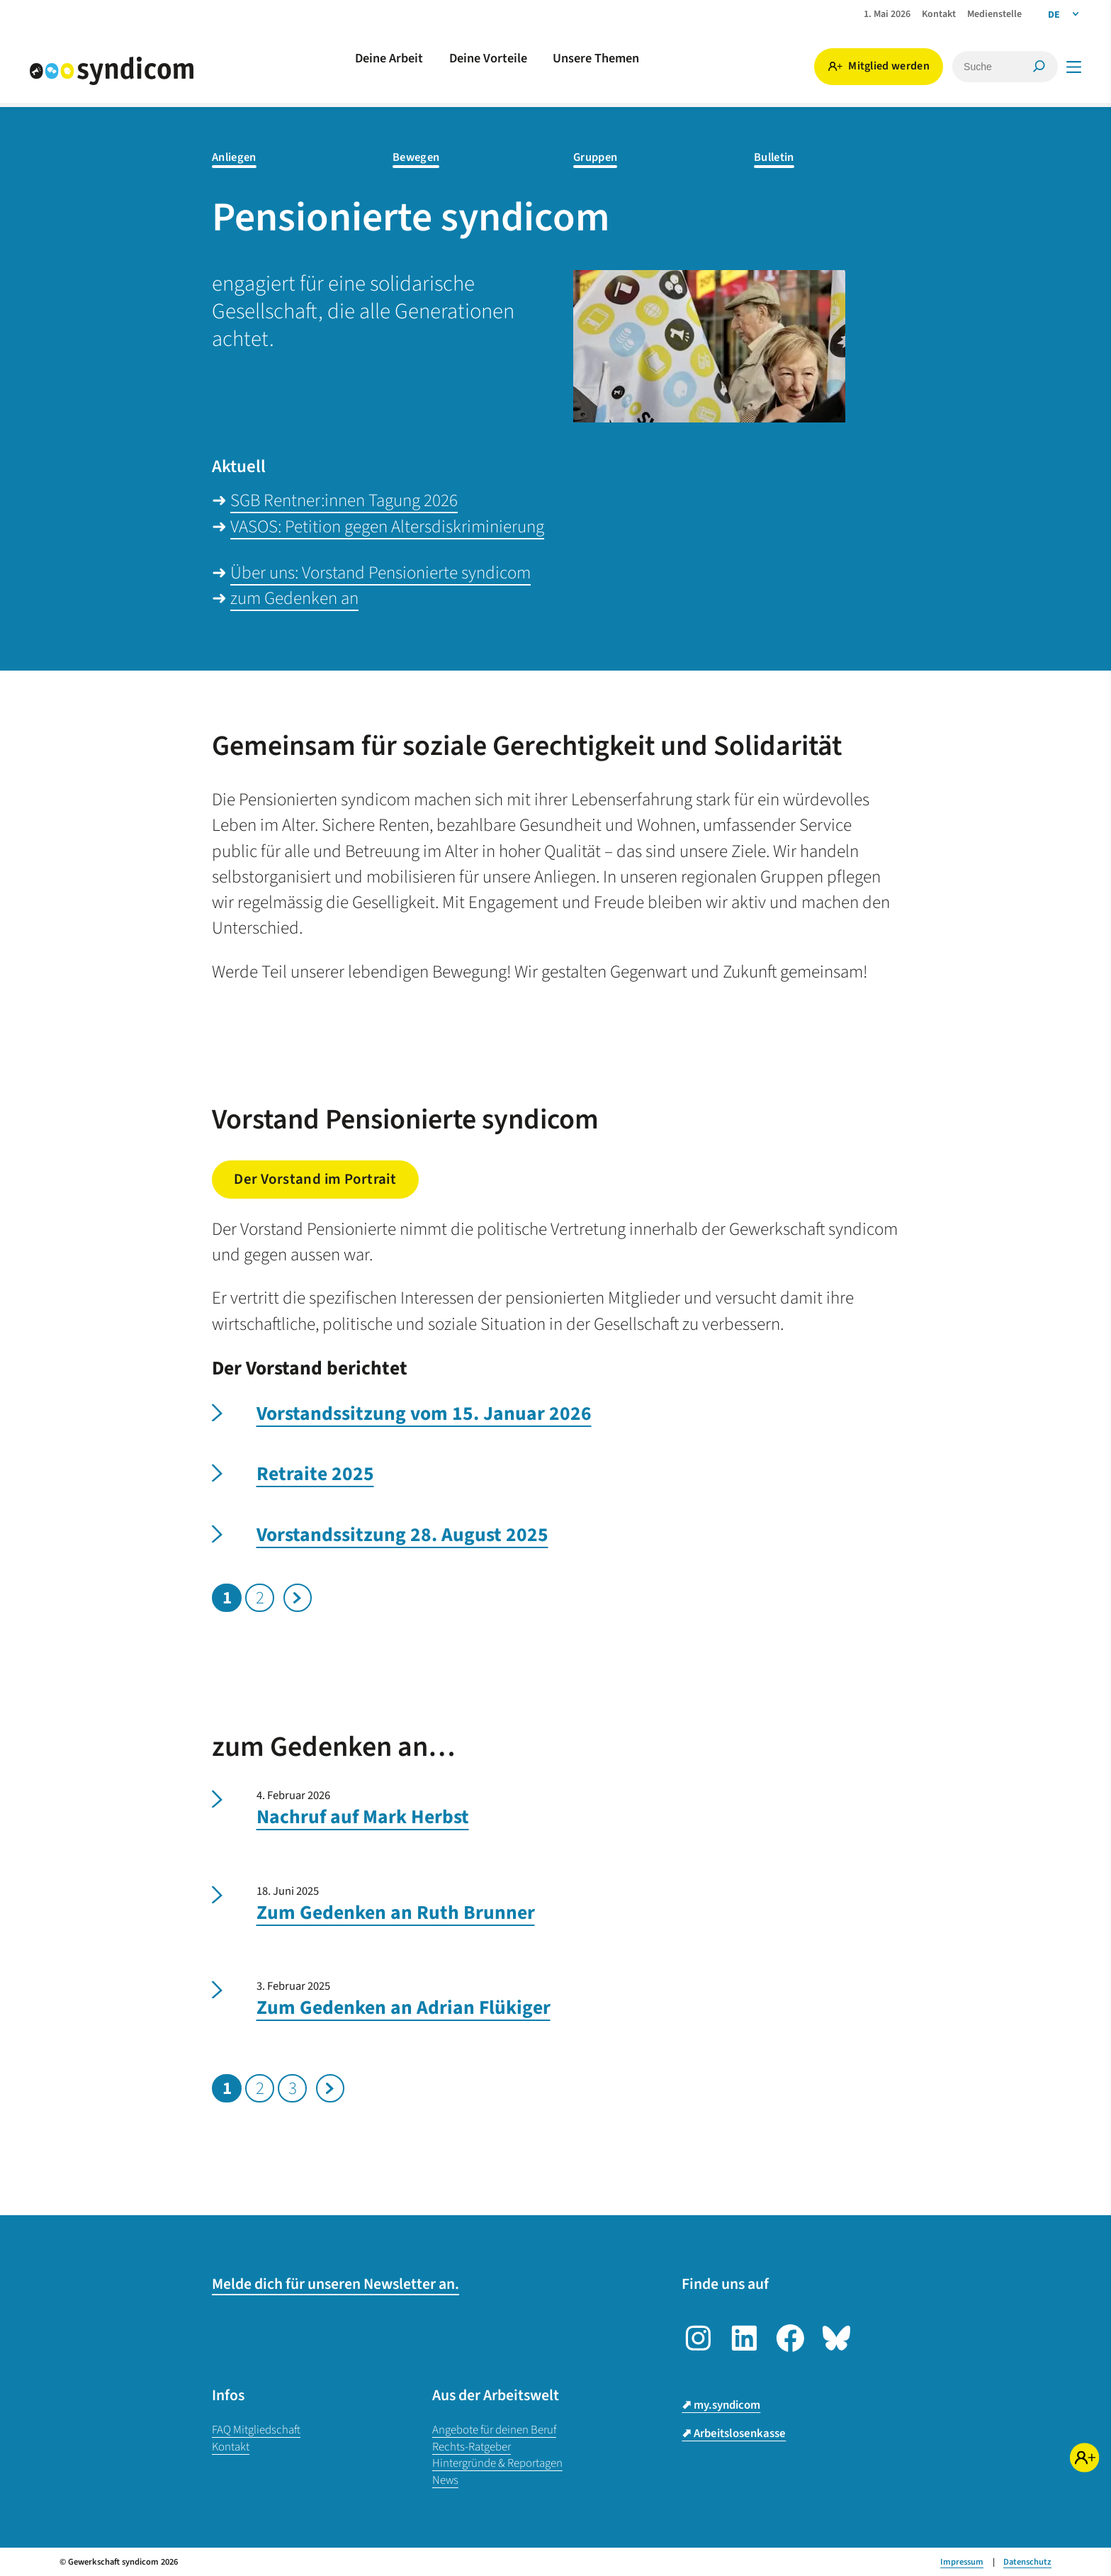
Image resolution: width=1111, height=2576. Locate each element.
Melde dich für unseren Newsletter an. (335, 2284)
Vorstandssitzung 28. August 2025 (402, 1535)
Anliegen (234, 158)
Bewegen (416, 158)
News (445, 2480)
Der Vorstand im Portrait (315, 1179)
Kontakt (230, 2446)
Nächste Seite (297, 1598)
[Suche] (980, 67)
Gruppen (595, 158)
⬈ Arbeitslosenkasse (734, 2433)
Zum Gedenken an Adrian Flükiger (403, 2008)
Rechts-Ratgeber (471, 2446)
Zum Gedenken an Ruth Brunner (395, 1913)
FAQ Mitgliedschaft (256, 2429)
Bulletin (774, 158)
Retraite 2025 (315, 1474)
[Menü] (1073, 67)
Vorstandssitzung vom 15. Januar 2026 (424, 1414)
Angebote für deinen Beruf (494, 2429)
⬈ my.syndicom (721, 2405)
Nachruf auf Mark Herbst (362, 1817)
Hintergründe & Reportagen (497, 2463)
